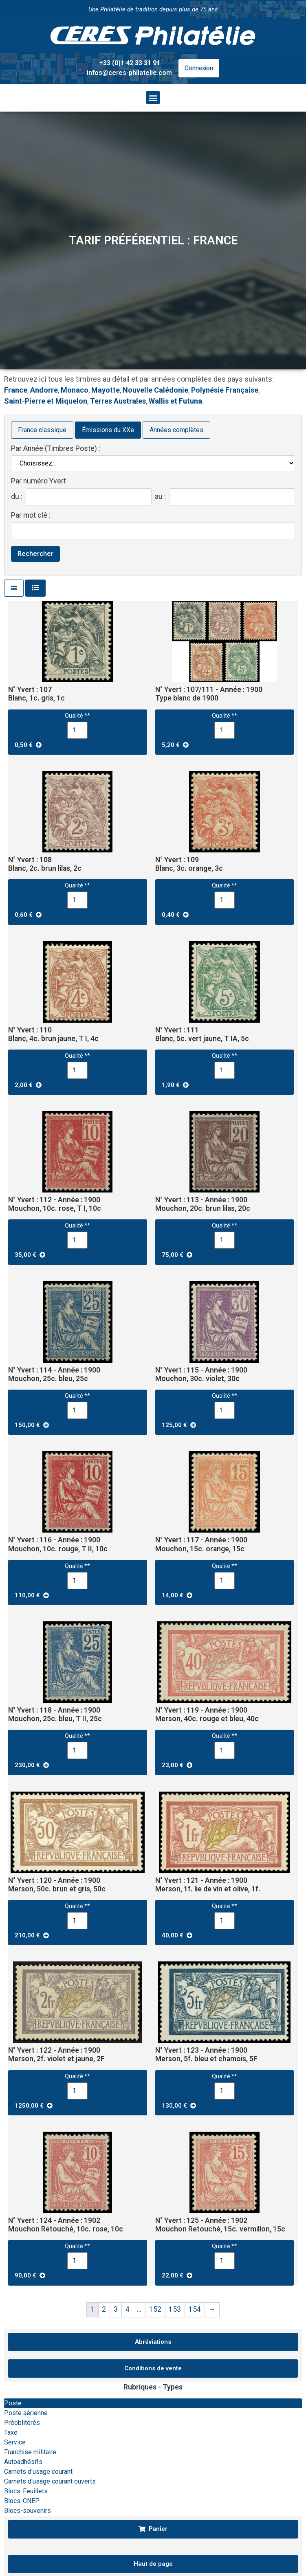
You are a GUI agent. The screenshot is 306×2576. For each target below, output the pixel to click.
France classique (42, 430)
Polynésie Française (224, 390)
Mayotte (105, 390)
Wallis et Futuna (175, 401)
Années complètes (176, 430)
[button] (153, 97)
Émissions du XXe (108, 430)
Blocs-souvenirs (27, 2511)
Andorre (44, 390)
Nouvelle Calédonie (155, 390)
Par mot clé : (31, 515)
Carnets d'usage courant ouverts (50, 2481)
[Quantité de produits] (77, 730)
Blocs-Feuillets (26, 2491)
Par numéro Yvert (38, 481)
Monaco (74, 390)
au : (160, 497)
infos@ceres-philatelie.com (129, 73)
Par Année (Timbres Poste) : (55, 448)
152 (155, 2309)
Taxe (11, 2432)
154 (195, 2309)
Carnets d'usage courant (38, 2471)
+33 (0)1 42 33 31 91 (129, 63)
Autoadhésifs (23, 2462)
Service (15, 2442)
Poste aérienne (26, 2413)
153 (175, 2309)
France (15, 390)
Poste (13, 2403)
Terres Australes (118, 401)
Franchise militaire (30, 2452)
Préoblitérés (22, 2423)
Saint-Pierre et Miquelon (45, 401)
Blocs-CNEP (22, 2501)
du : (16, 497)
